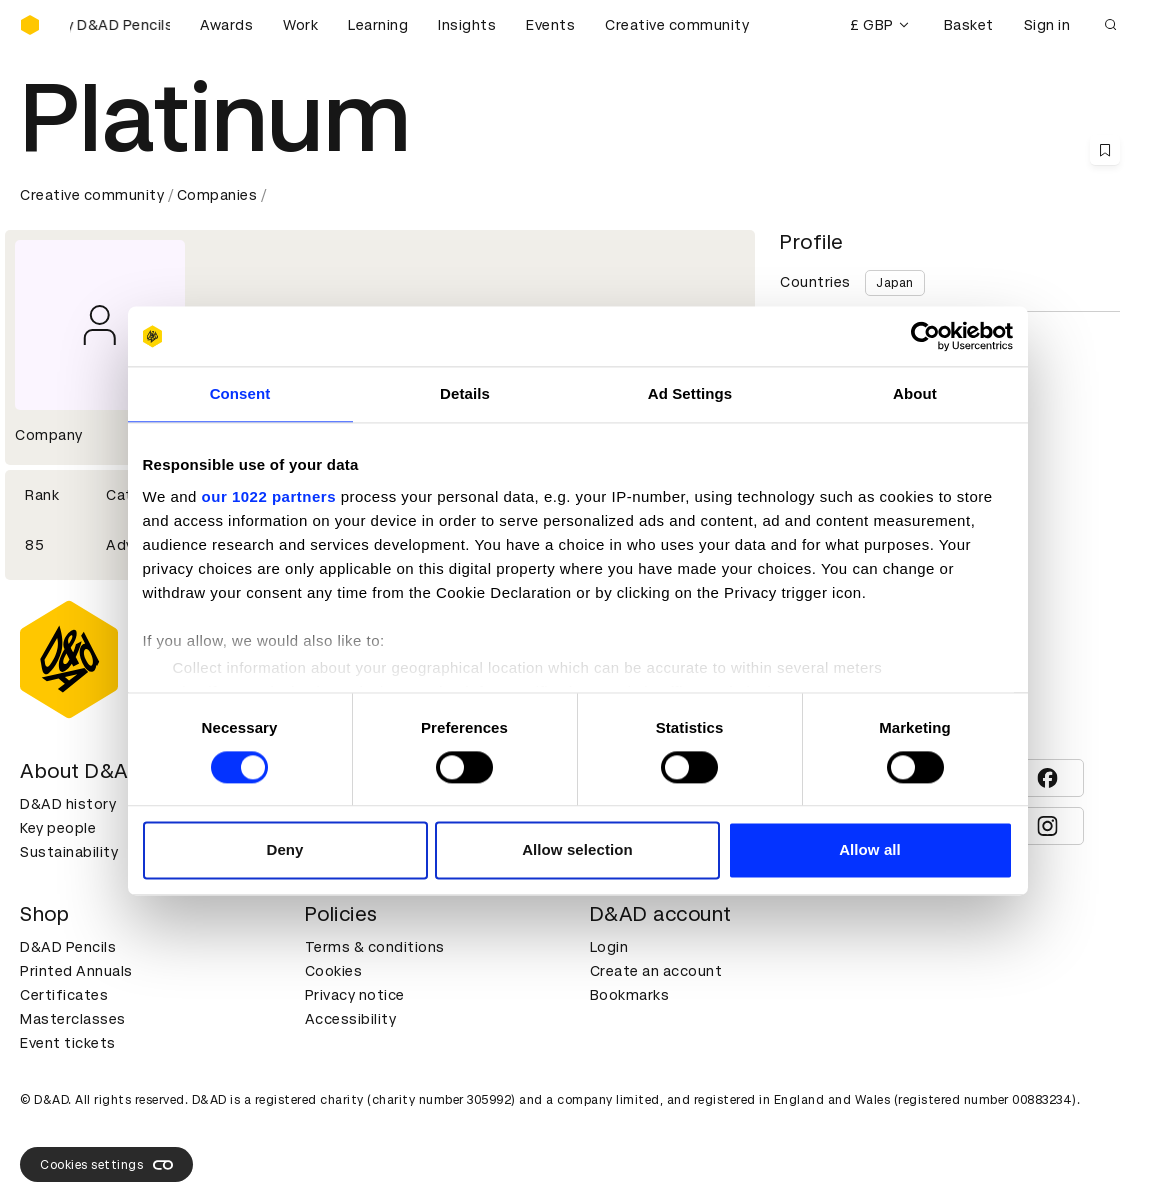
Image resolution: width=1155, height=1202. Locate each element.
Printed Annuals (76, 971)
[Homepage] (30, 25)
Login (609, 947)
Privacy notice (355, 995)
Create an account (656, 971)
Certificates (64, 995)
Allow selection (577, 850)
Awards (226, 25)
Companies (217, 195)
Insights (467, 25)
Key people (58, 828)
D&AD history (68, 804)
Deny (284, 850)
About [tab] (915, 393)
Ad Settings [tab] (690, 393)
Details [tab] (465, 393)
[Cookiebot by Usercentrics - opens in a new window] (925, 336)
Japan (895, 283)
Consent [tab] (240, 393)
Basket (969, 25)
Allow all (870, 850)
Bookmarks (630, 995)
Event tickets (68, 1043)
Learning (378, 25)
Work (300, 25)
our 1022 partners (269, 496)
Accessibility (351, 1019)
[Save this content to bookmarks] (1105, 150)
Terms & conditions (375, 947)
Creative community (677, 25)
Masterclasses (73, 1019)
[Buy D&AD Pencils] (120, 25)
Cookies (334, 971)
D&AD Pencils (68, 947)
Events (550, 25)
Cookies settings (106, 1165)
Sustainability (69, 852)
